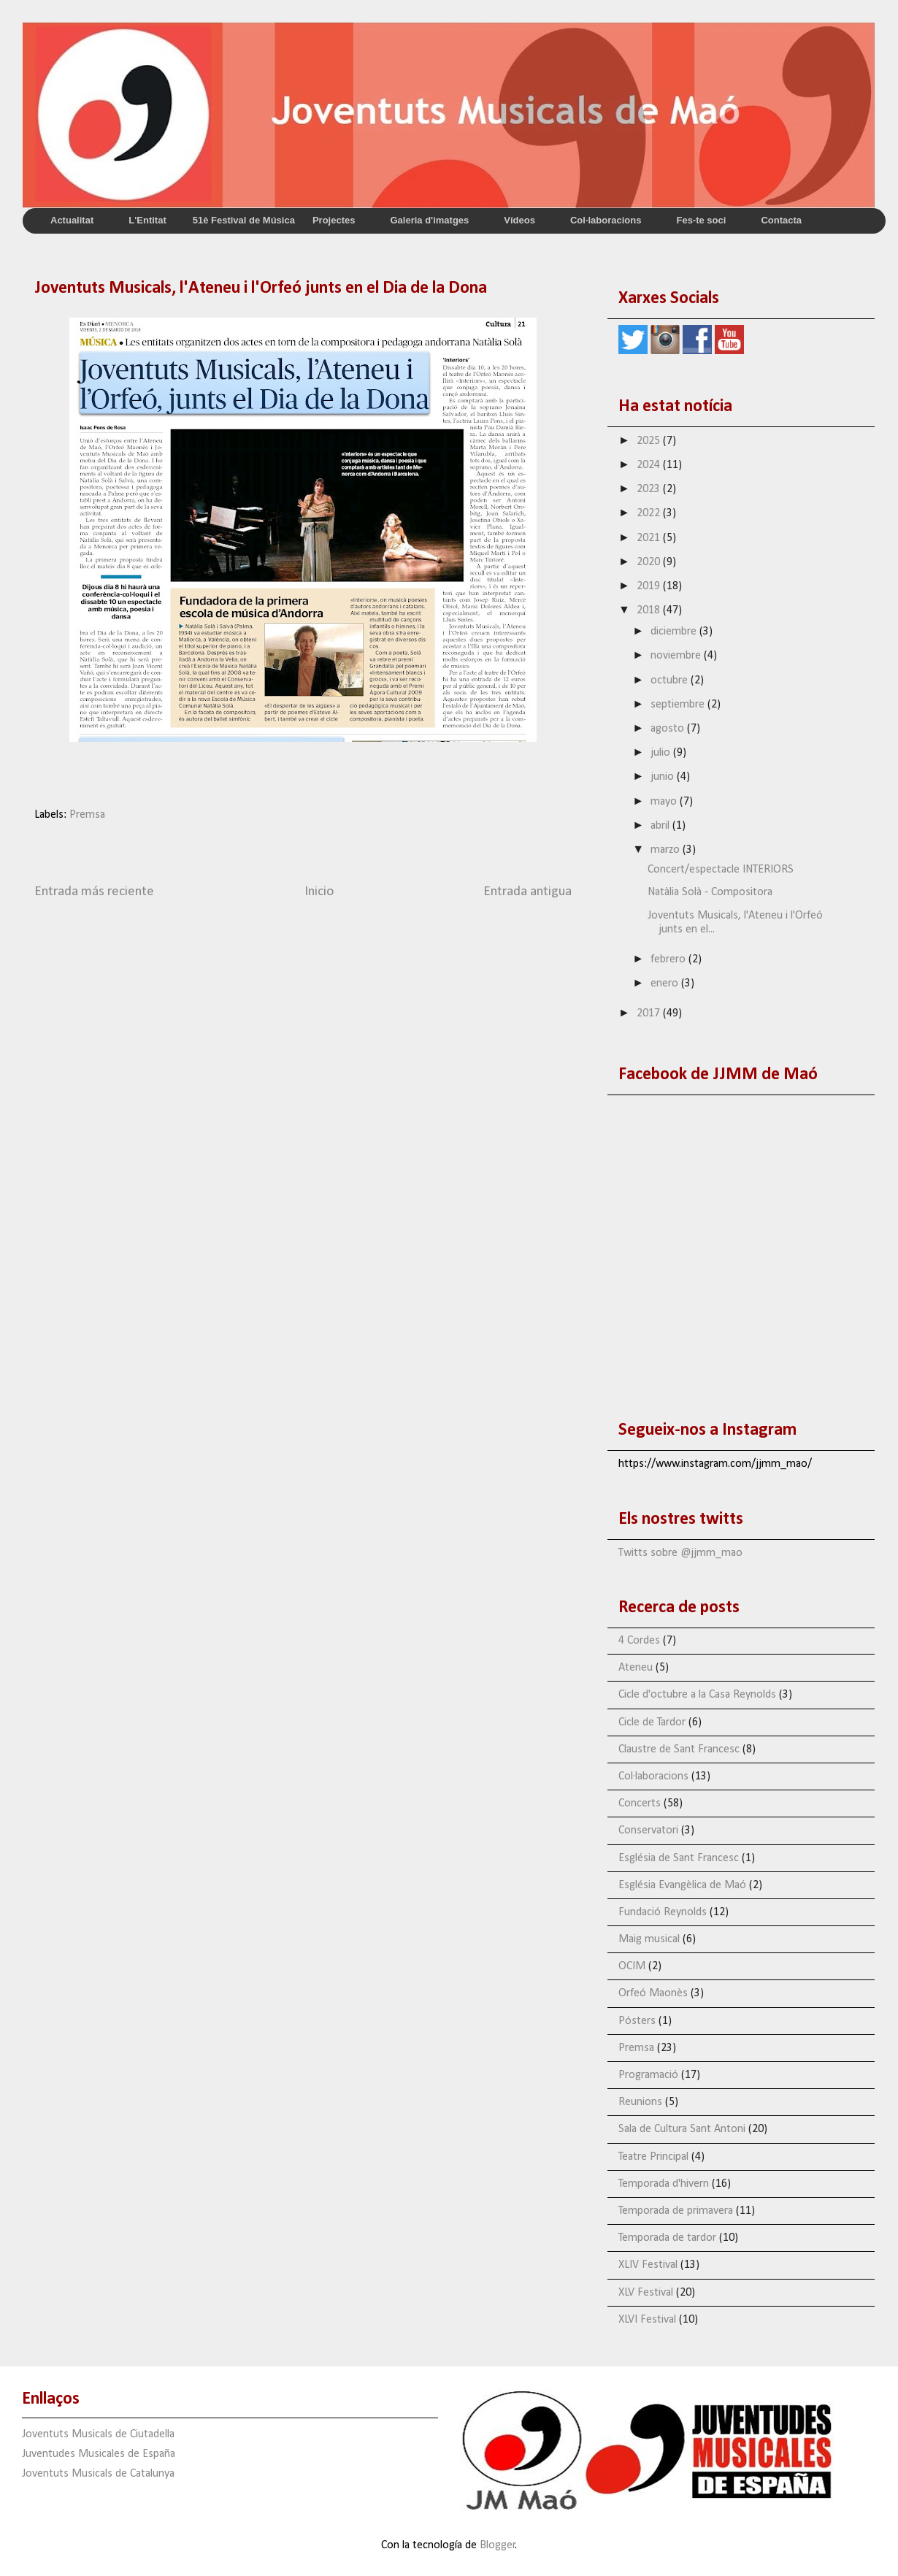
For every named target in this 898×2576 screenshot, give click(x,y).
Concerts (639, 1803)
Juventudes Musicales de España (98, 2454)
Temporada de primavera (675, 2211)
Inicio (319, 892)
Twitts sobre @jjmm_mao (680, 1553)
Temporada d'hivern (663, 2184)
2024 (650, 465)
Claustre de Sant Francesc (679, 1749)
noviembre (677, 656)
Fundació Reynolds (662, 1912)
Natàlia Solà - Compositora (710, 892)
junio (664, 777)
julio (662, 753)
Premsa (87, 815)
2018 (650, 610)
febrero (669, 959)
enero (666, 983)
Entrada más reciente (94, 892)
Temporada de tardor (667, 2238)
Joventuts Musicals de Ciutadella (98, 2434)
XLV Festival (645, 2293)
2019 (650, 586)
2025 (650, 441)
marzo (667, 850)
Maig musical (649, 1939)
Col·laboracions (653, 1776)
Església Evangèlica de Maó (682, 1885)
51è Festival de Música (244, 220)
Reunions (640, 2102)
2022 (650, 513)
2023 (650, 489)
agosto (669, 729)
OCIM (631, 1966)
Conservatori (648, 1830)
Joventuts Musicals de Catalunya (98, 2474)
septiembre (679, 704)
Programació (648, 2075)
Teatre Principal (653, 2157)
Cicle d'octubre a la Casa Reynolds (697, 1695)
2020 (650, 562)
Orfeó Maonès (653, 1993)
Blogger (497, 2545)
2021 (650, 538)
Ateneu (635, 1668)
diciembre (675, 631)
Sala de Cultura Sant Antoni (681, 2129)
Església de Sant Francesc (678, 1858)
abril (661, 826)
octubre (671, 680)
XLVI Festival (647, 2320)
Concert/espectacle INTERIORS (721, 869)
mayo (665, 802)
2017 (650, 1013)
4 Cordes (639, 1641)
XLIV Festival (648, 2265)
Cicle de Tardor (652, 1722)
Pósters (637, 2021)
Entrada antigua (527, 892)
